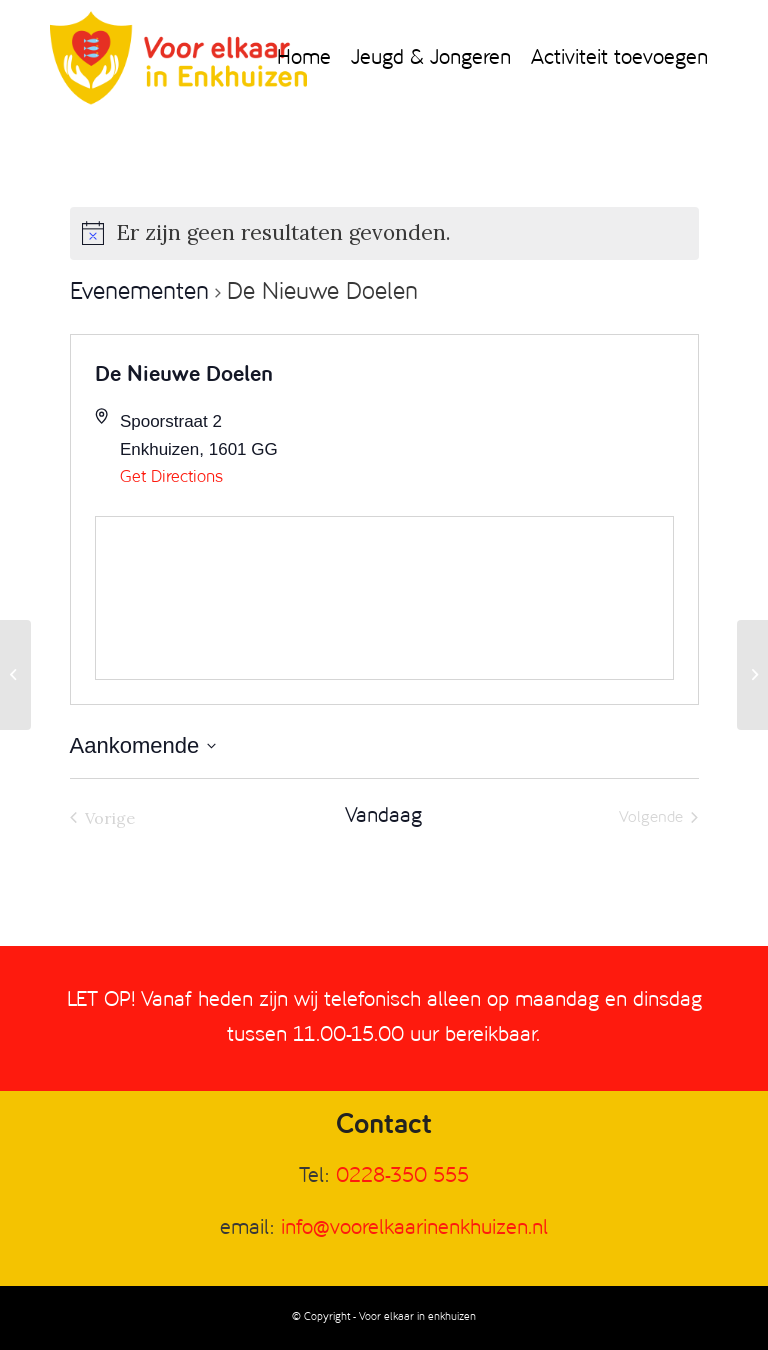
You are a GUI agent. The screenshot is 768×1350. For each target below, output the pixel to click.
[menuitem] (304, 59)
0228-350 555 (402, 1176)
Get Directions (171, 477)
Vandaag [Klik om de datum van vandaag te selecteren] (383, 816)
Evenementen (139, 293)
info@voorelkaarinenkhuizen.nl (414, 1228)
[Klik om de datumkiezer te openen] (143, 745)
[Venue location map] (384, 598)
